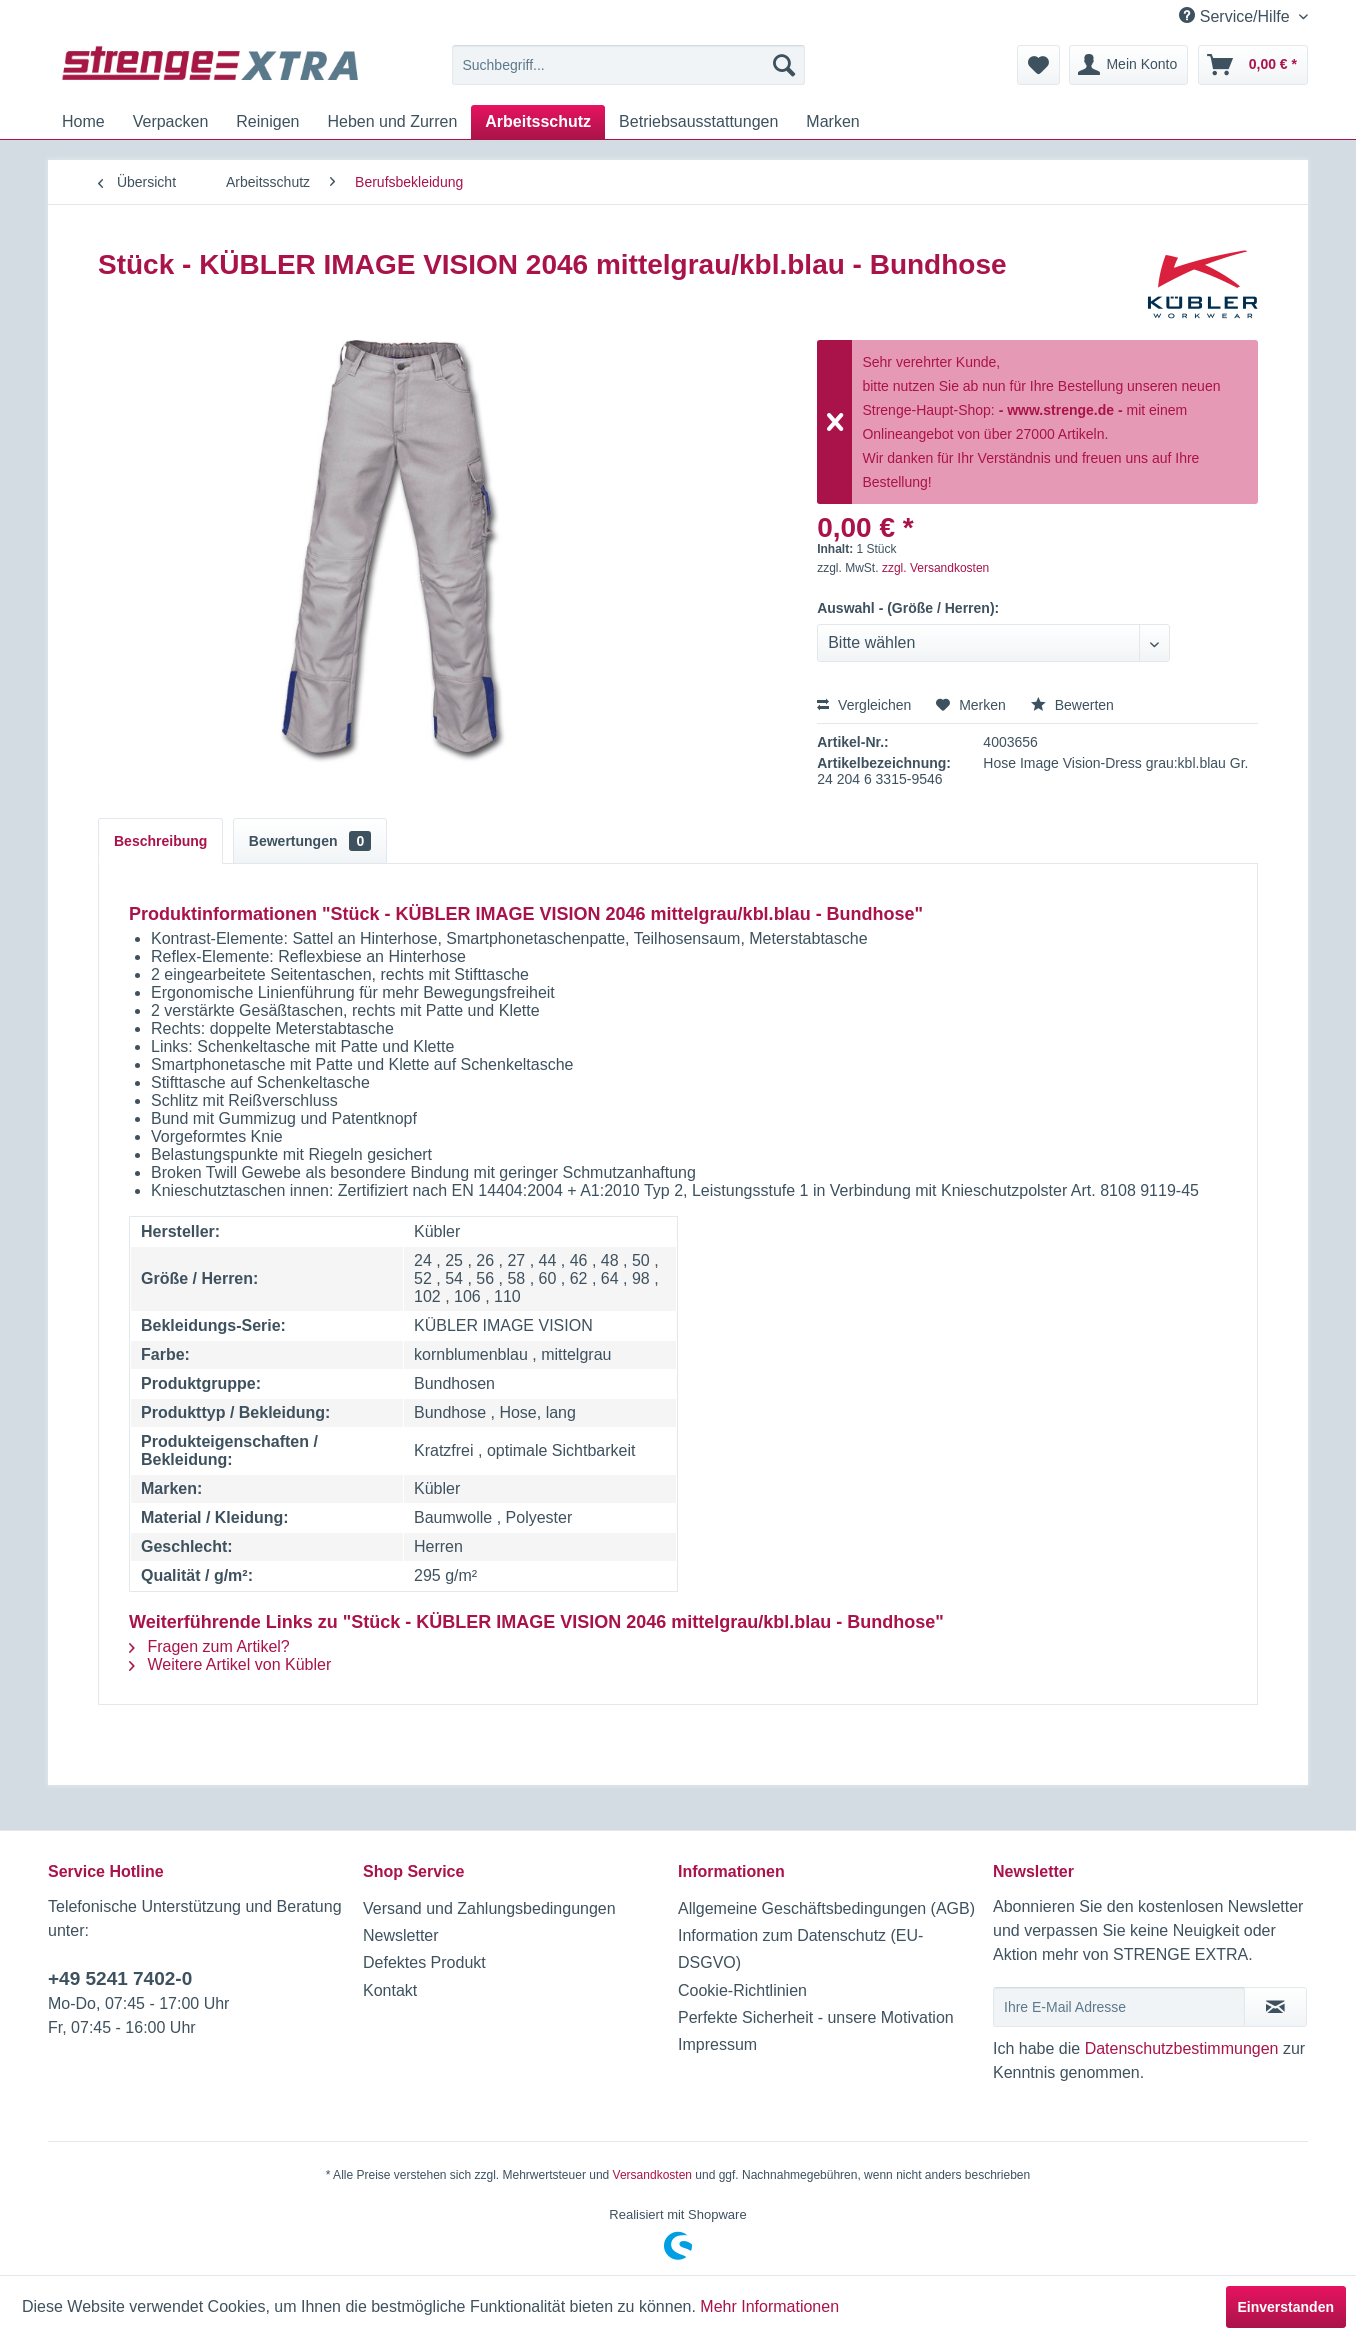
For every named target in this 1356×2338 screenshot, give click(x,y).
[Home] (83, 122)
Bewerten (1072, 705)
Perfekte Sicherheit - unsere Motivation (816, 2017)
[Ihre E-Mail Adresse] (1119, 2007)
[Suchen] (784, 65)
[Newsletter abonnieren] (1275, 2007)
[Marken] (832, 122)
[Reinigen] (267, 122)
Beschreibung (160, 841)
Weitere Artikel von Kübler (230, 1664)
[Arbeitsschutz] (538, 122)
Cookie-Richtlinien (742, 1990)
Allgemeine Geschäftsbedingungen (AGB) (826, 1908)
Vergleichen (864, 705)
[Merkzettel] (1038, 65)
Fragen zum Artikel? (209, 1646)
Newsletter (401, 1935)
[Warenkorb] (1253, 65)
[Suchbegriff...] (628, 65)
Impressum (717, 2044)
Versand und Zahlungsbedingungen (489, 1908)
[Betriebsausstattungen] (698, 122)
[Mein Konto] (1128, 65)
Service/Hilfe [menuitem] (1236, 16)
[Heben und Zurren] (392, 122)
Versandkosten (652, 2175)
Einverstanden (1286, 2307)
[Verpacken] (171, 122)
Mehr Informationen (769, 2306)
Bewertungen (310, 841)
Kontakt (390, 1990)
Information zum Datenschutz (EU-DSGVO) (800, 1949)
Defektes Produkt (424, 1962)
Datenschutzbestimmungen (1182, 2048)
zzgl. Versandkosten (935, 568)
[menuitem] (628, 65)
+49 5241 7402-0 (120, 1978)
